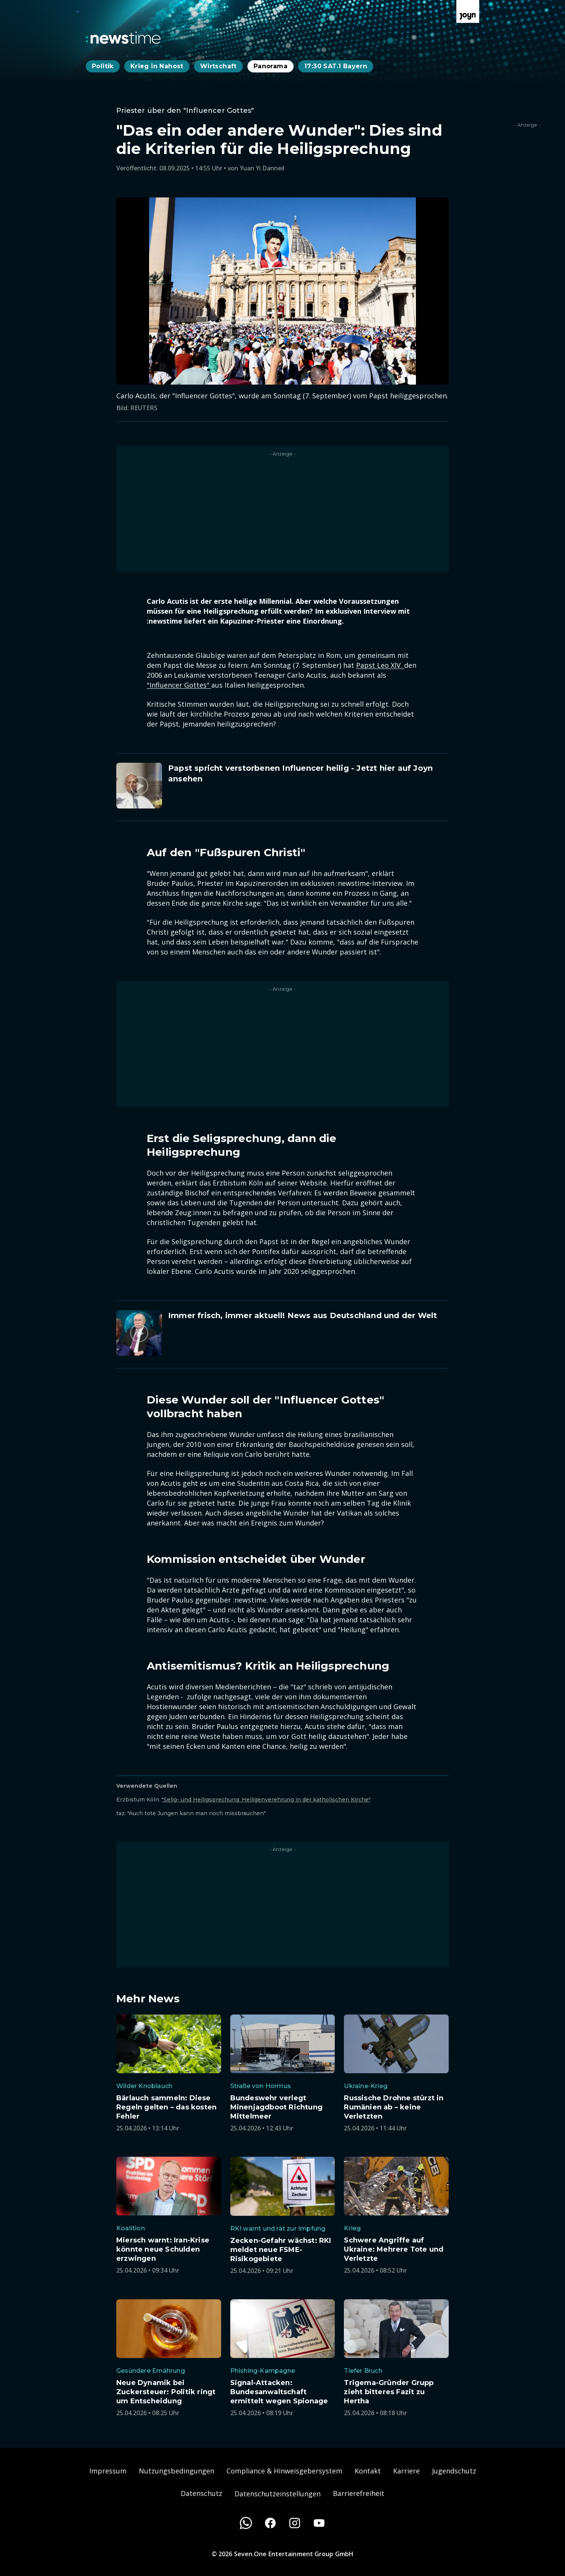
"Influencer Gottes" (179, 685)
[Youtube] (319, 2523)
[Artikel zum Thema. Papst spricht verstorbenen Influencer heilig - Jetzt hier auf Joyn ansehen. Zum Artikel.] (282, 785)
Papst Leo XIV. (380, 665)
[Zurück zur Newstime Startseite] (123, 38)
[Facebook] (270, 2523)
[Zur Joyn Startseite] (467, 11)
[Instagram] (295, 2523)
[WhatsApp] (246, 2523)
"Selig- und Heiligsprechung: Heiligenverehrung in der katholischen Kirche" (266, 1799)
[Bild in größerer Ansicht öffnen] (282, 291)
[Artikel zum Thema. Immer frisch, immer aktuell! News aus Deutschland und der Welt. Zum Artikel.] (282, 1333)
